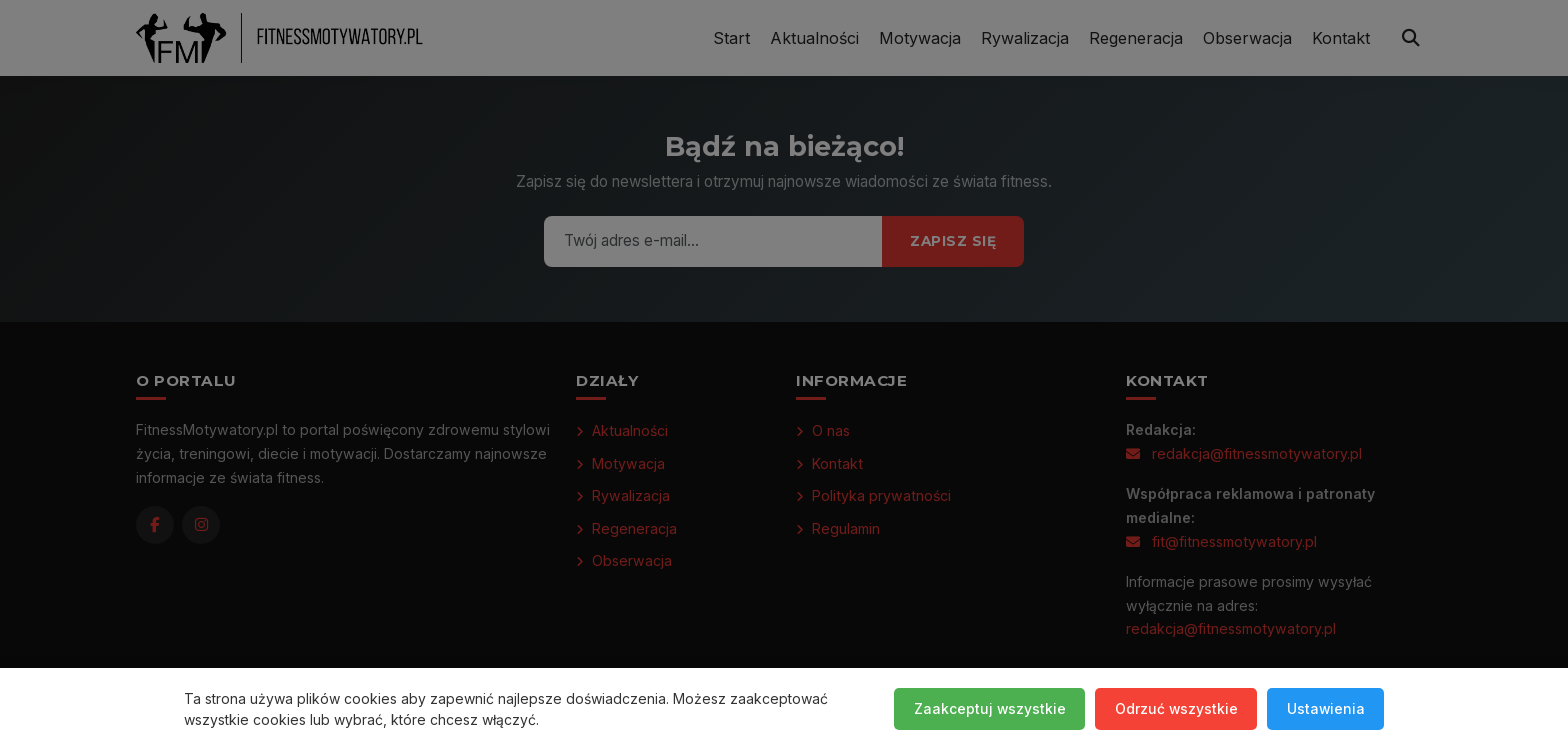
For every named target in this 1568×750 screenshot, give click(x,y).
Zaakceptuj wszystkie (984, 708)
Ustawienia (1324, 708)
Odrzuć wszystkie (1173, 708)
